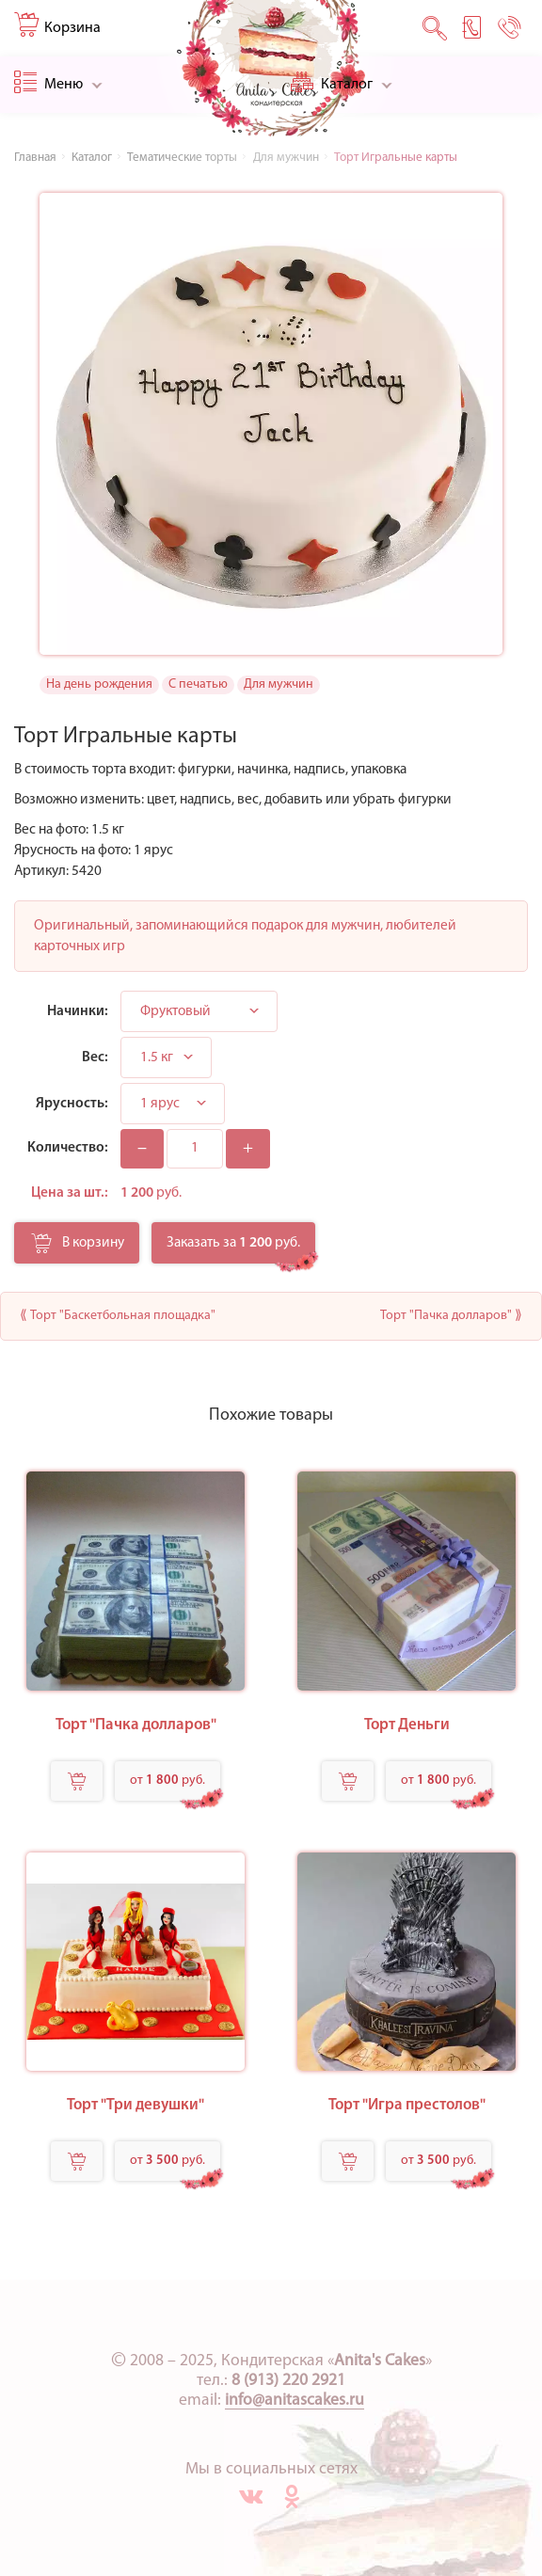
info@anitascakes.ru (294, 2401)
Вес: (95, 1057)
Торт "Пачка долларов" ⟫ (451, 1316)
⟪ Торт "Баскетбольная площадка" (117, 1316)
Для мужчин (278, 684)
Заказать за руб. (233, 1242)
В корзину (77, 1248)
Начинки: (77, 1011)
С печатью (198, 684)
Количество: (67, 1147)
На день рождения (99, 684)
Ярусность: (72, 1103)
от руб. (167, 1780)
